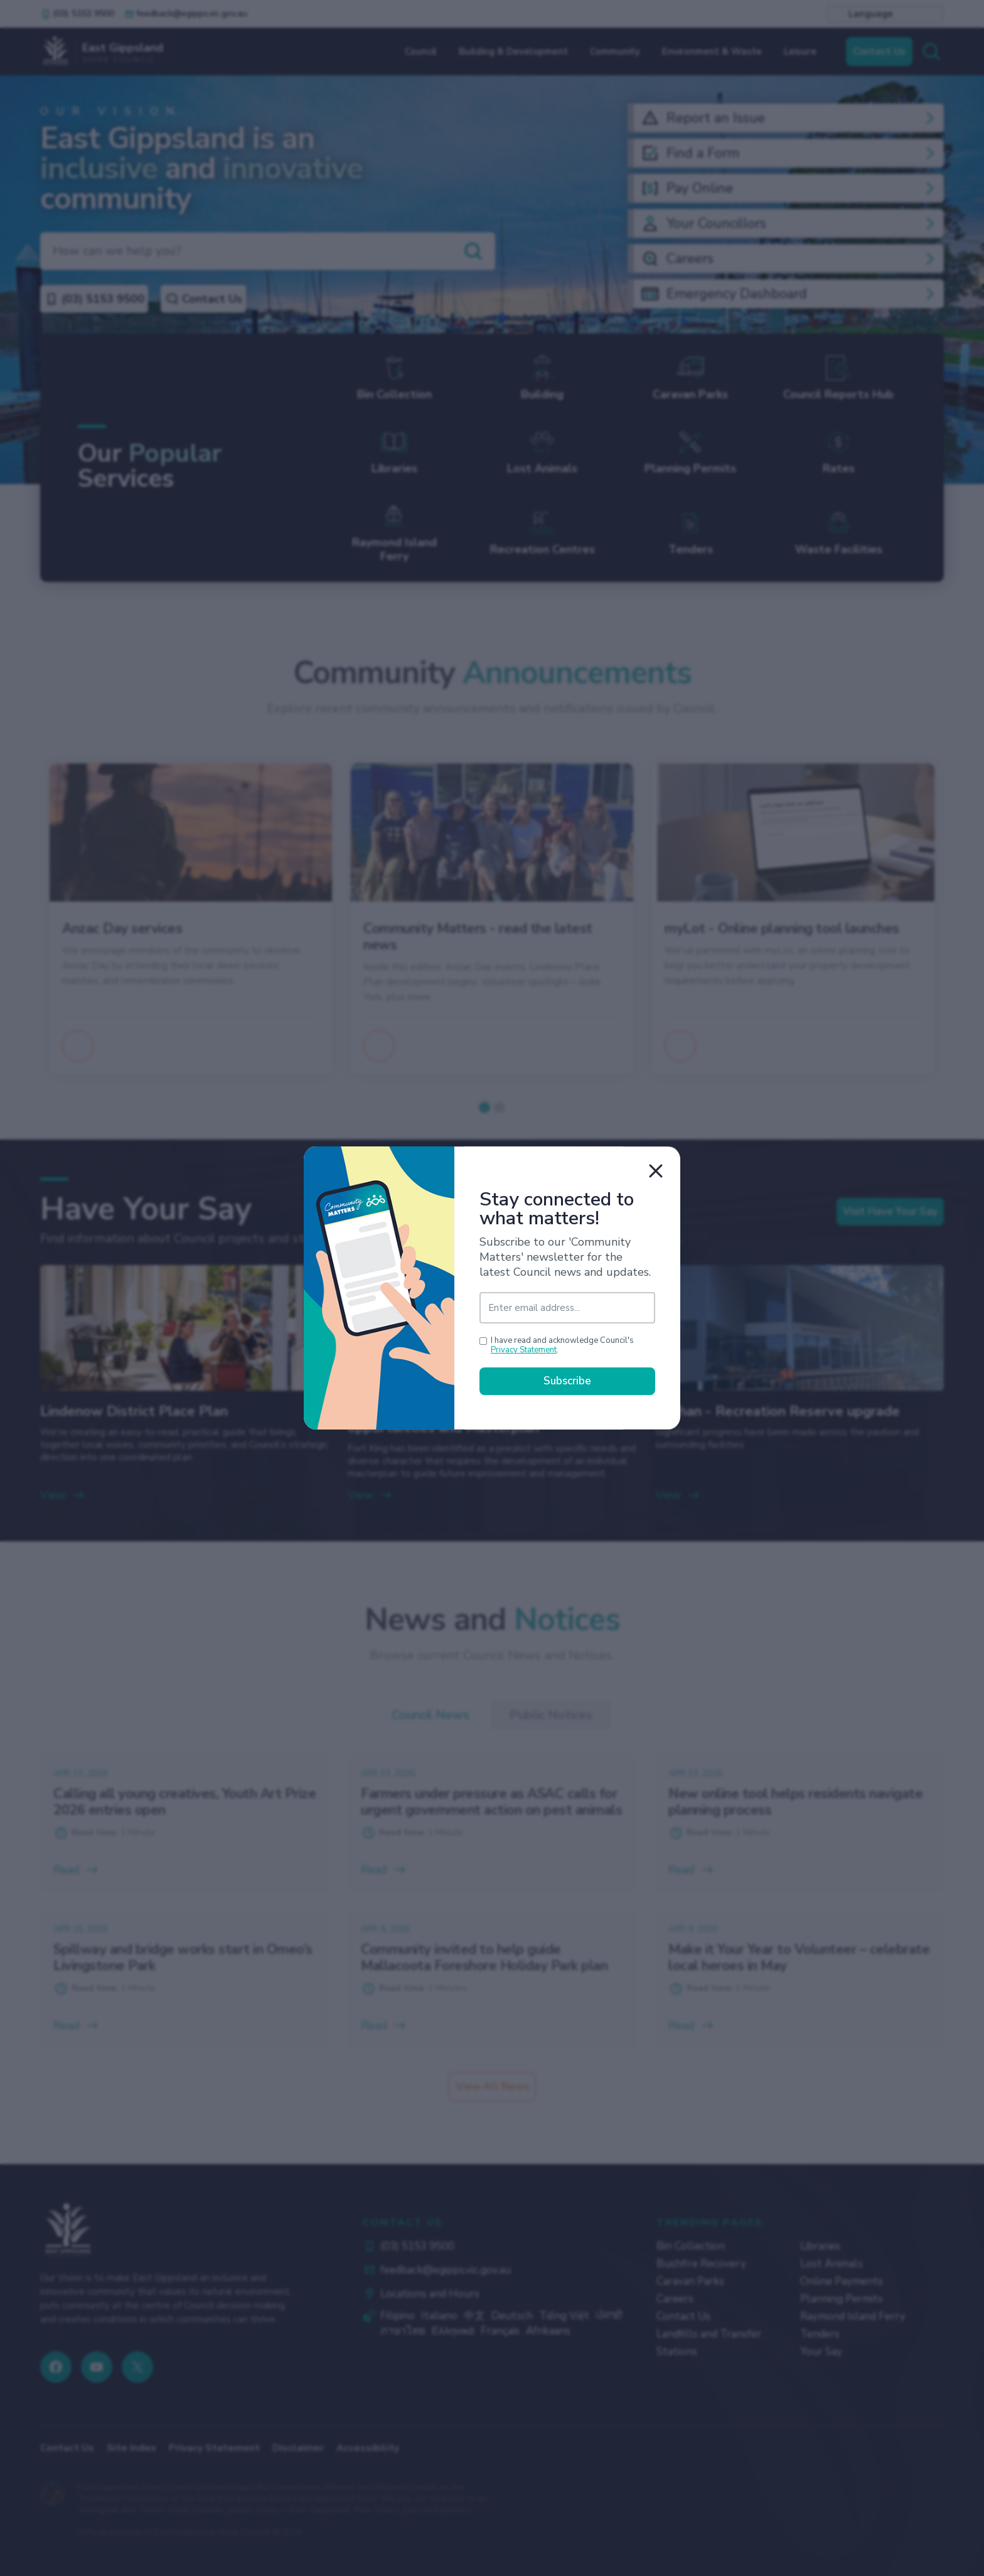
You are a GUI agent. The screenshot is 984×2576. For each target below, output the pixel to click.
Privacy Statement (524, 1351)
